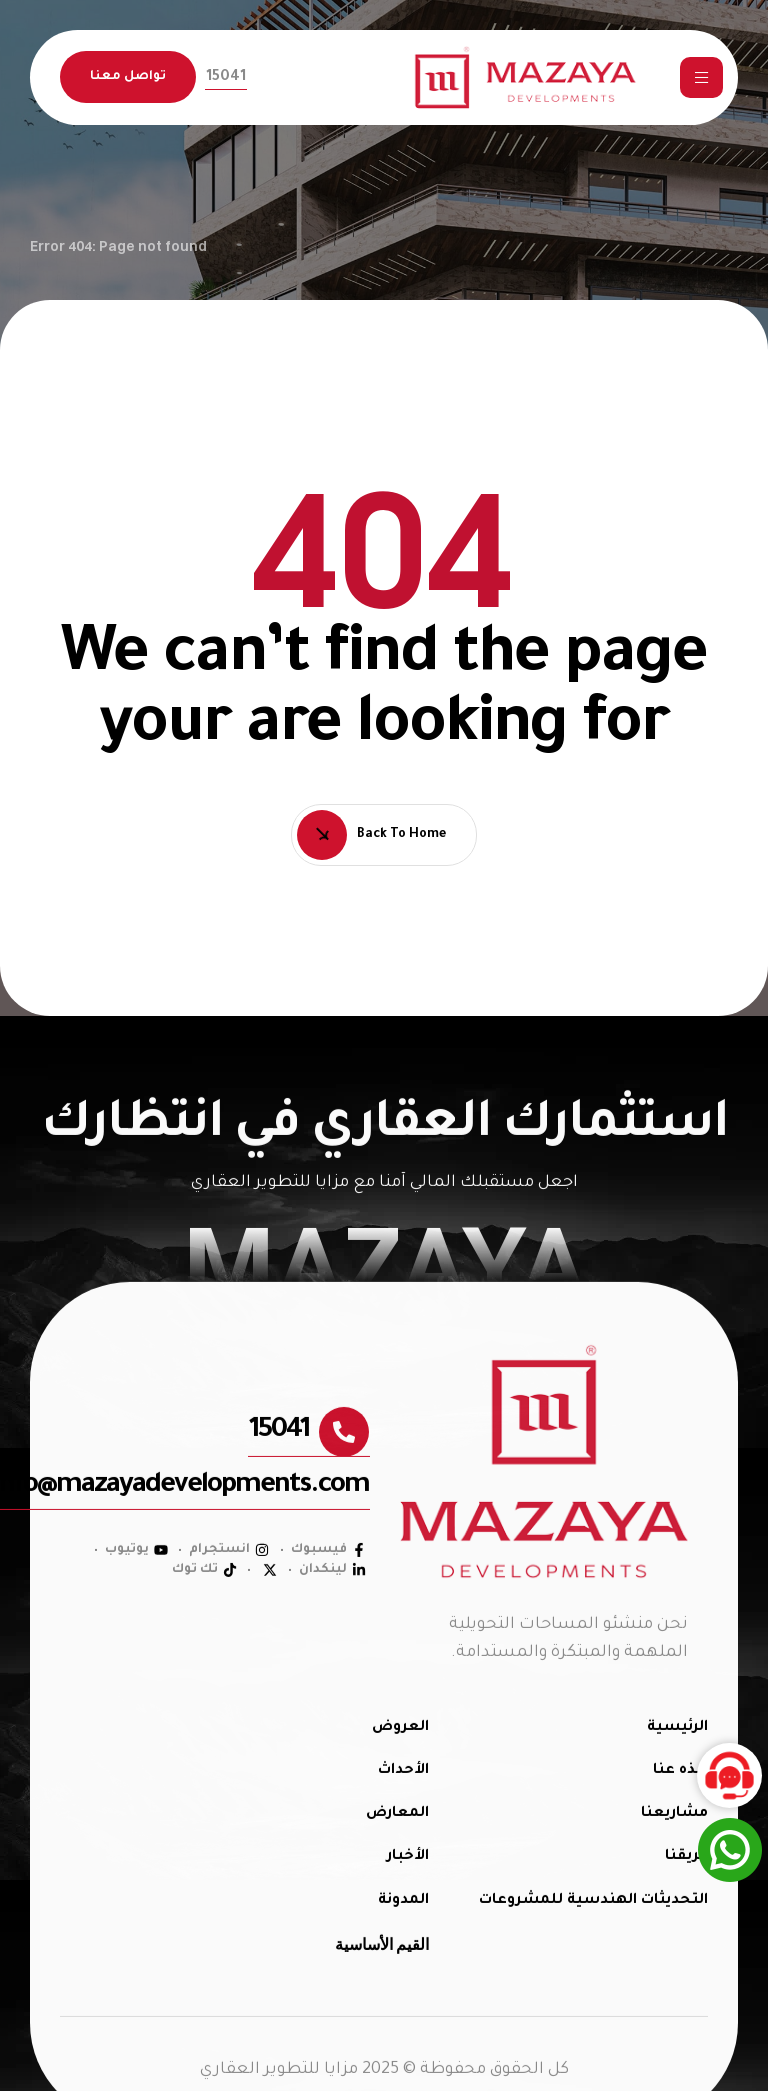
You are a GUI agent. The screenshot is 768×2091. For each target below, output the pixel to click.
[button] (226, 78)
